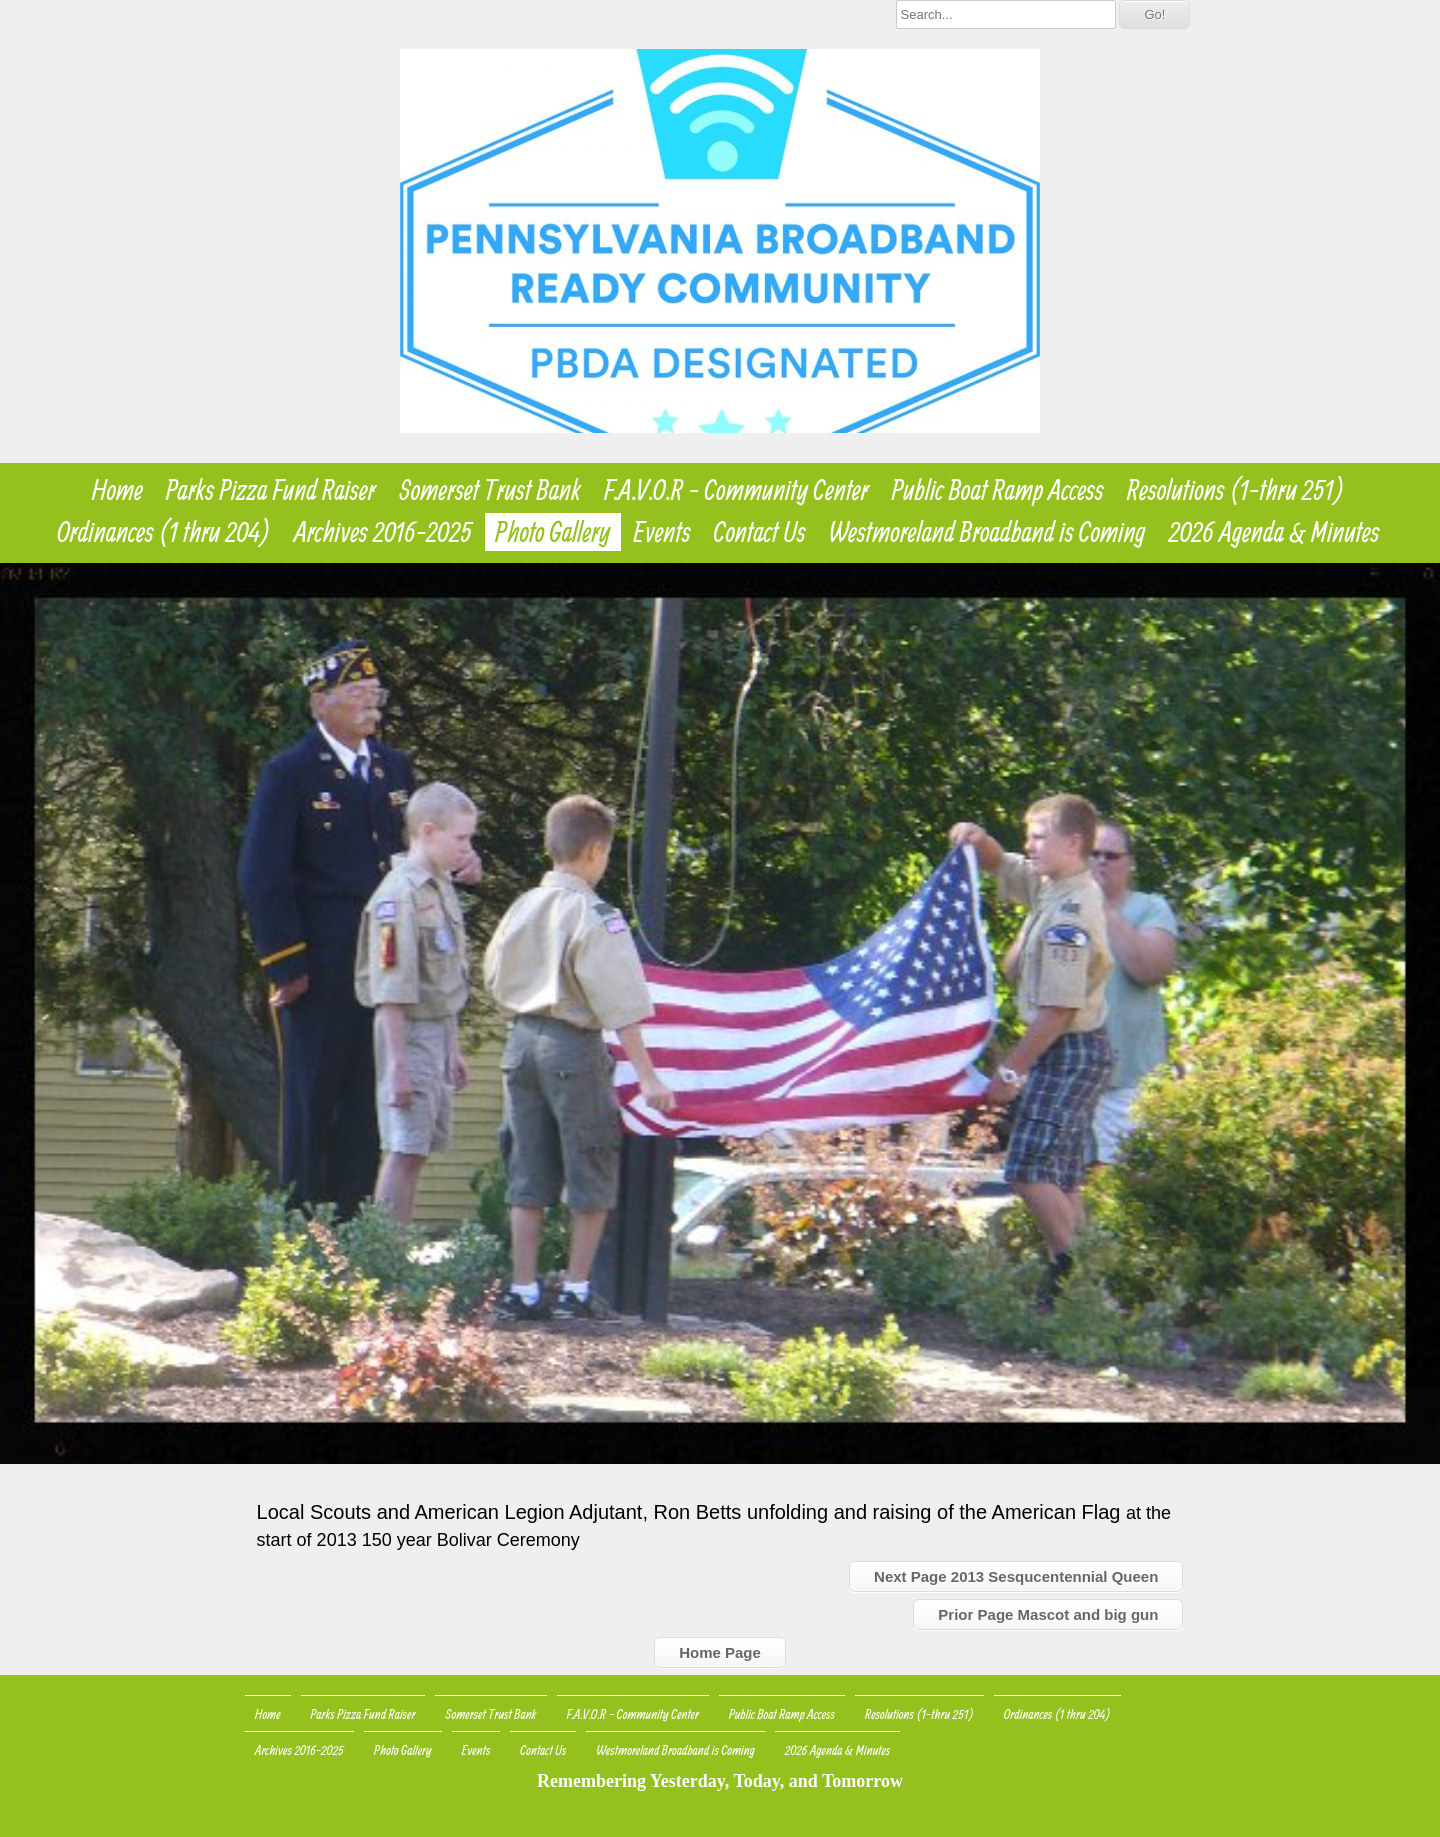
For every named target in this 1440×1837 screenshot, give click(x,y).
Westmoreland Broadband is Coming (987, 532)
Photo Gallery (552, 532)
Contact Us (760, 532)
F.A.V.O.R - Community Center (736, 490)
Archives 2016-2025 (383, 532)
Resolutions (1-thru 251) (1236, 490)
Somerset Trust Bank (490, 490)
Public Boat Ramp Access (998, 490)
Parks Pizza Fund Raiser (271, 490)
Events (662, 532)
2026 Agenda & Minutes (1274, 532)
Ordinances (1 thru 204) (164, 532)
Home (117, 490)
